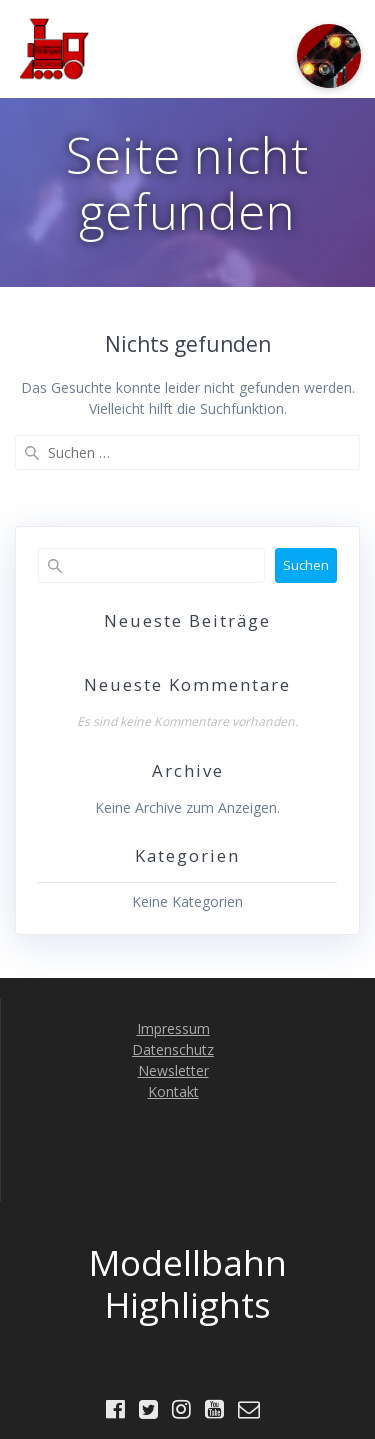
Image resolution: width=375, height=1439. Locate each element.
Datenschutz (173, 1049)
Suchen (306, 565)
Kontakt (173, 1091)
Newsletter (173, 1070)
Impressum (173, 1028)
